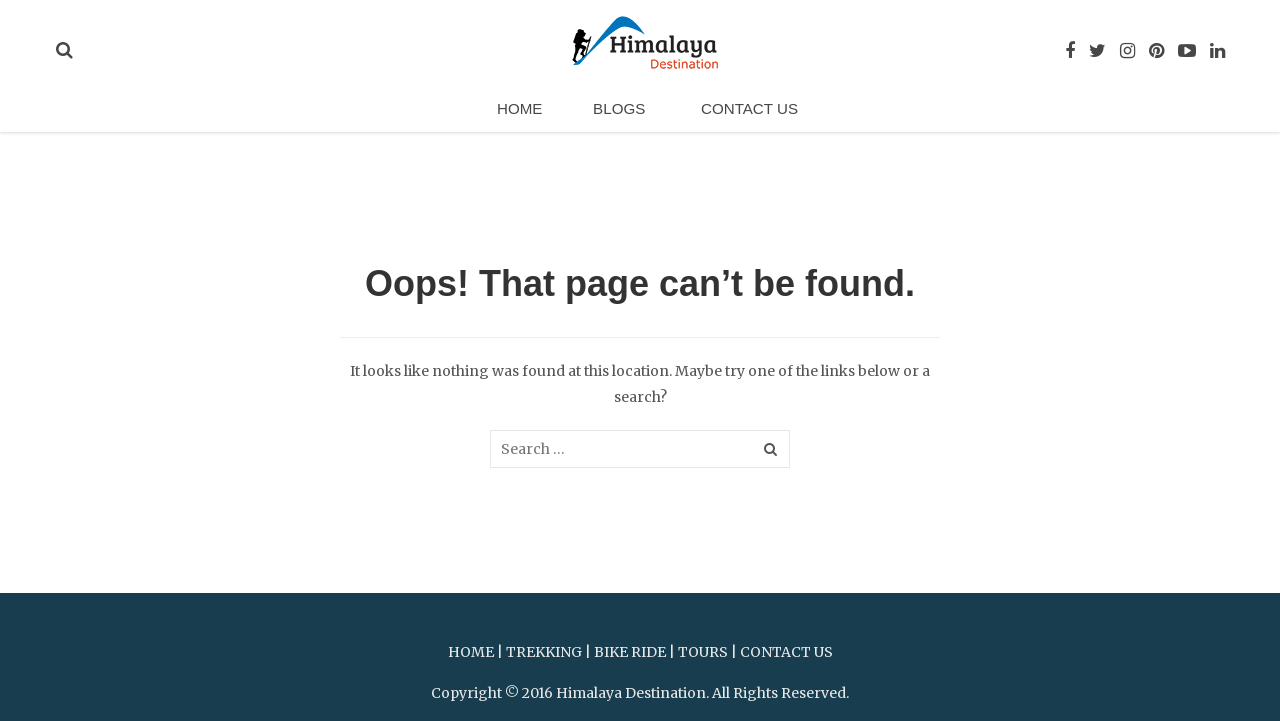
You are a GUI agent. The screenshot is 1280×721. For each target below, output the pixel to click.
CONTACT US (786, 652)
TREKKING (544, 652)
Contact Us (739, 113)
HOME (471, 652)
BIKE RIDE (630, 652)
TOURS (703, 652)
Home (528, 113)
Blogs (617, 113)
